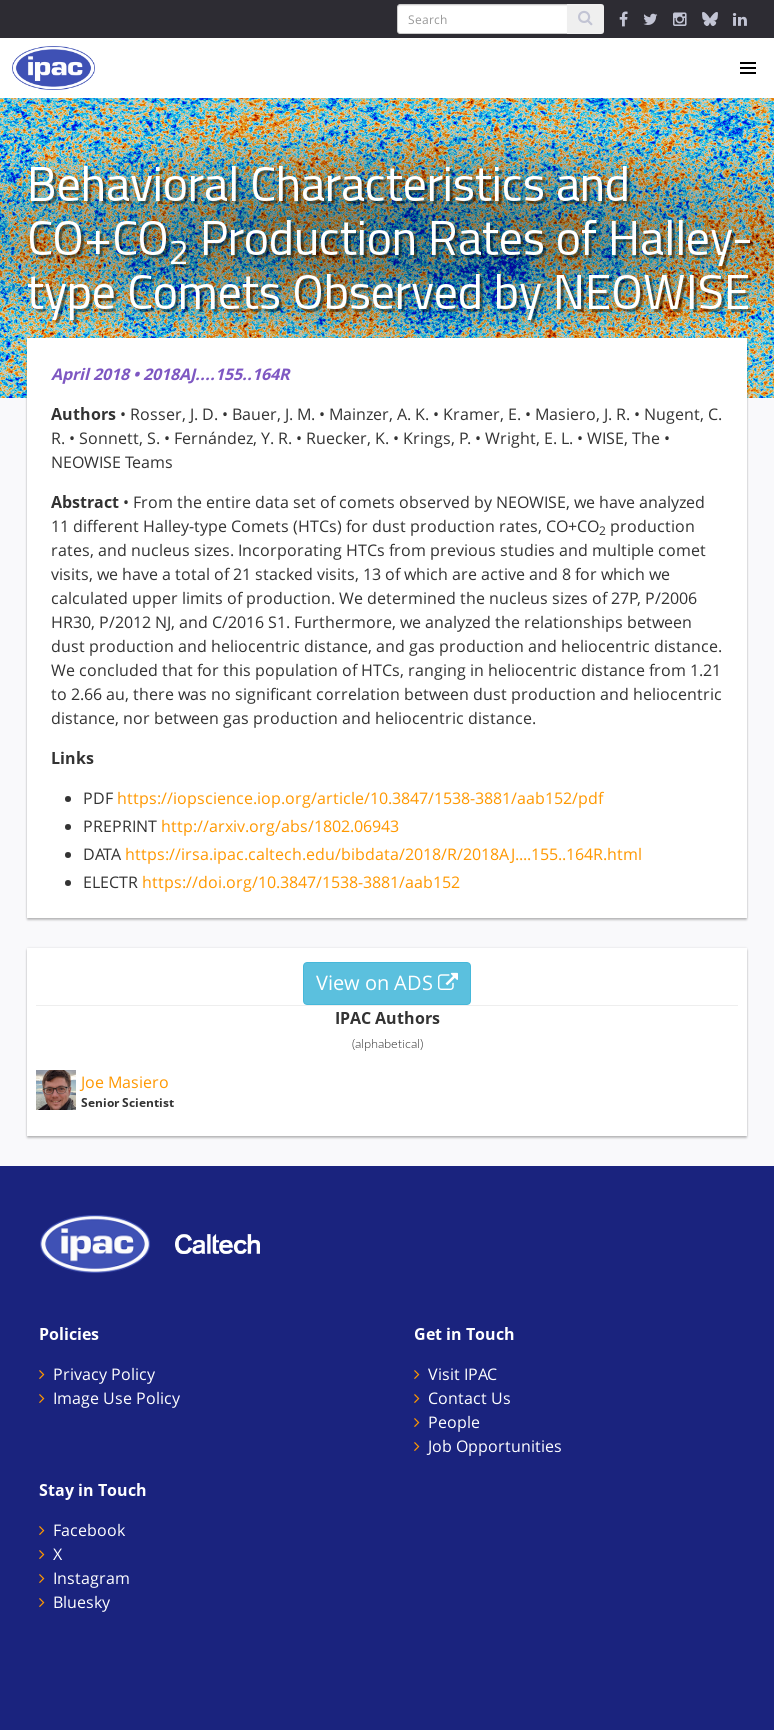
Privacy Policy (104, 1374)
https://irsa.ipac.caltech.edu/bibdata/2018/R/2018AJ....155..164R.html (383, 854)
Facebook (89, 1530)
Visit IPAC (462, 1374)
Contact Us (469, 1398)
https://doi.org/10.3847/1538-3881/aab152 (301, 882)
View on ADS (387, 982)
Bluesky (81, 1602)
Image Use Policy (116, 1398)
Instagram (91, 1578)
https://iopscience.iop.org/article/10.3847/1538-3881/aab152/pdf (360, 798)
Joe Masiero (125, 1082)
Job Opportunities (495, 1446)
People (454, 1422)
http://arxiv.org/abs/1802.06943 (280, 826)
